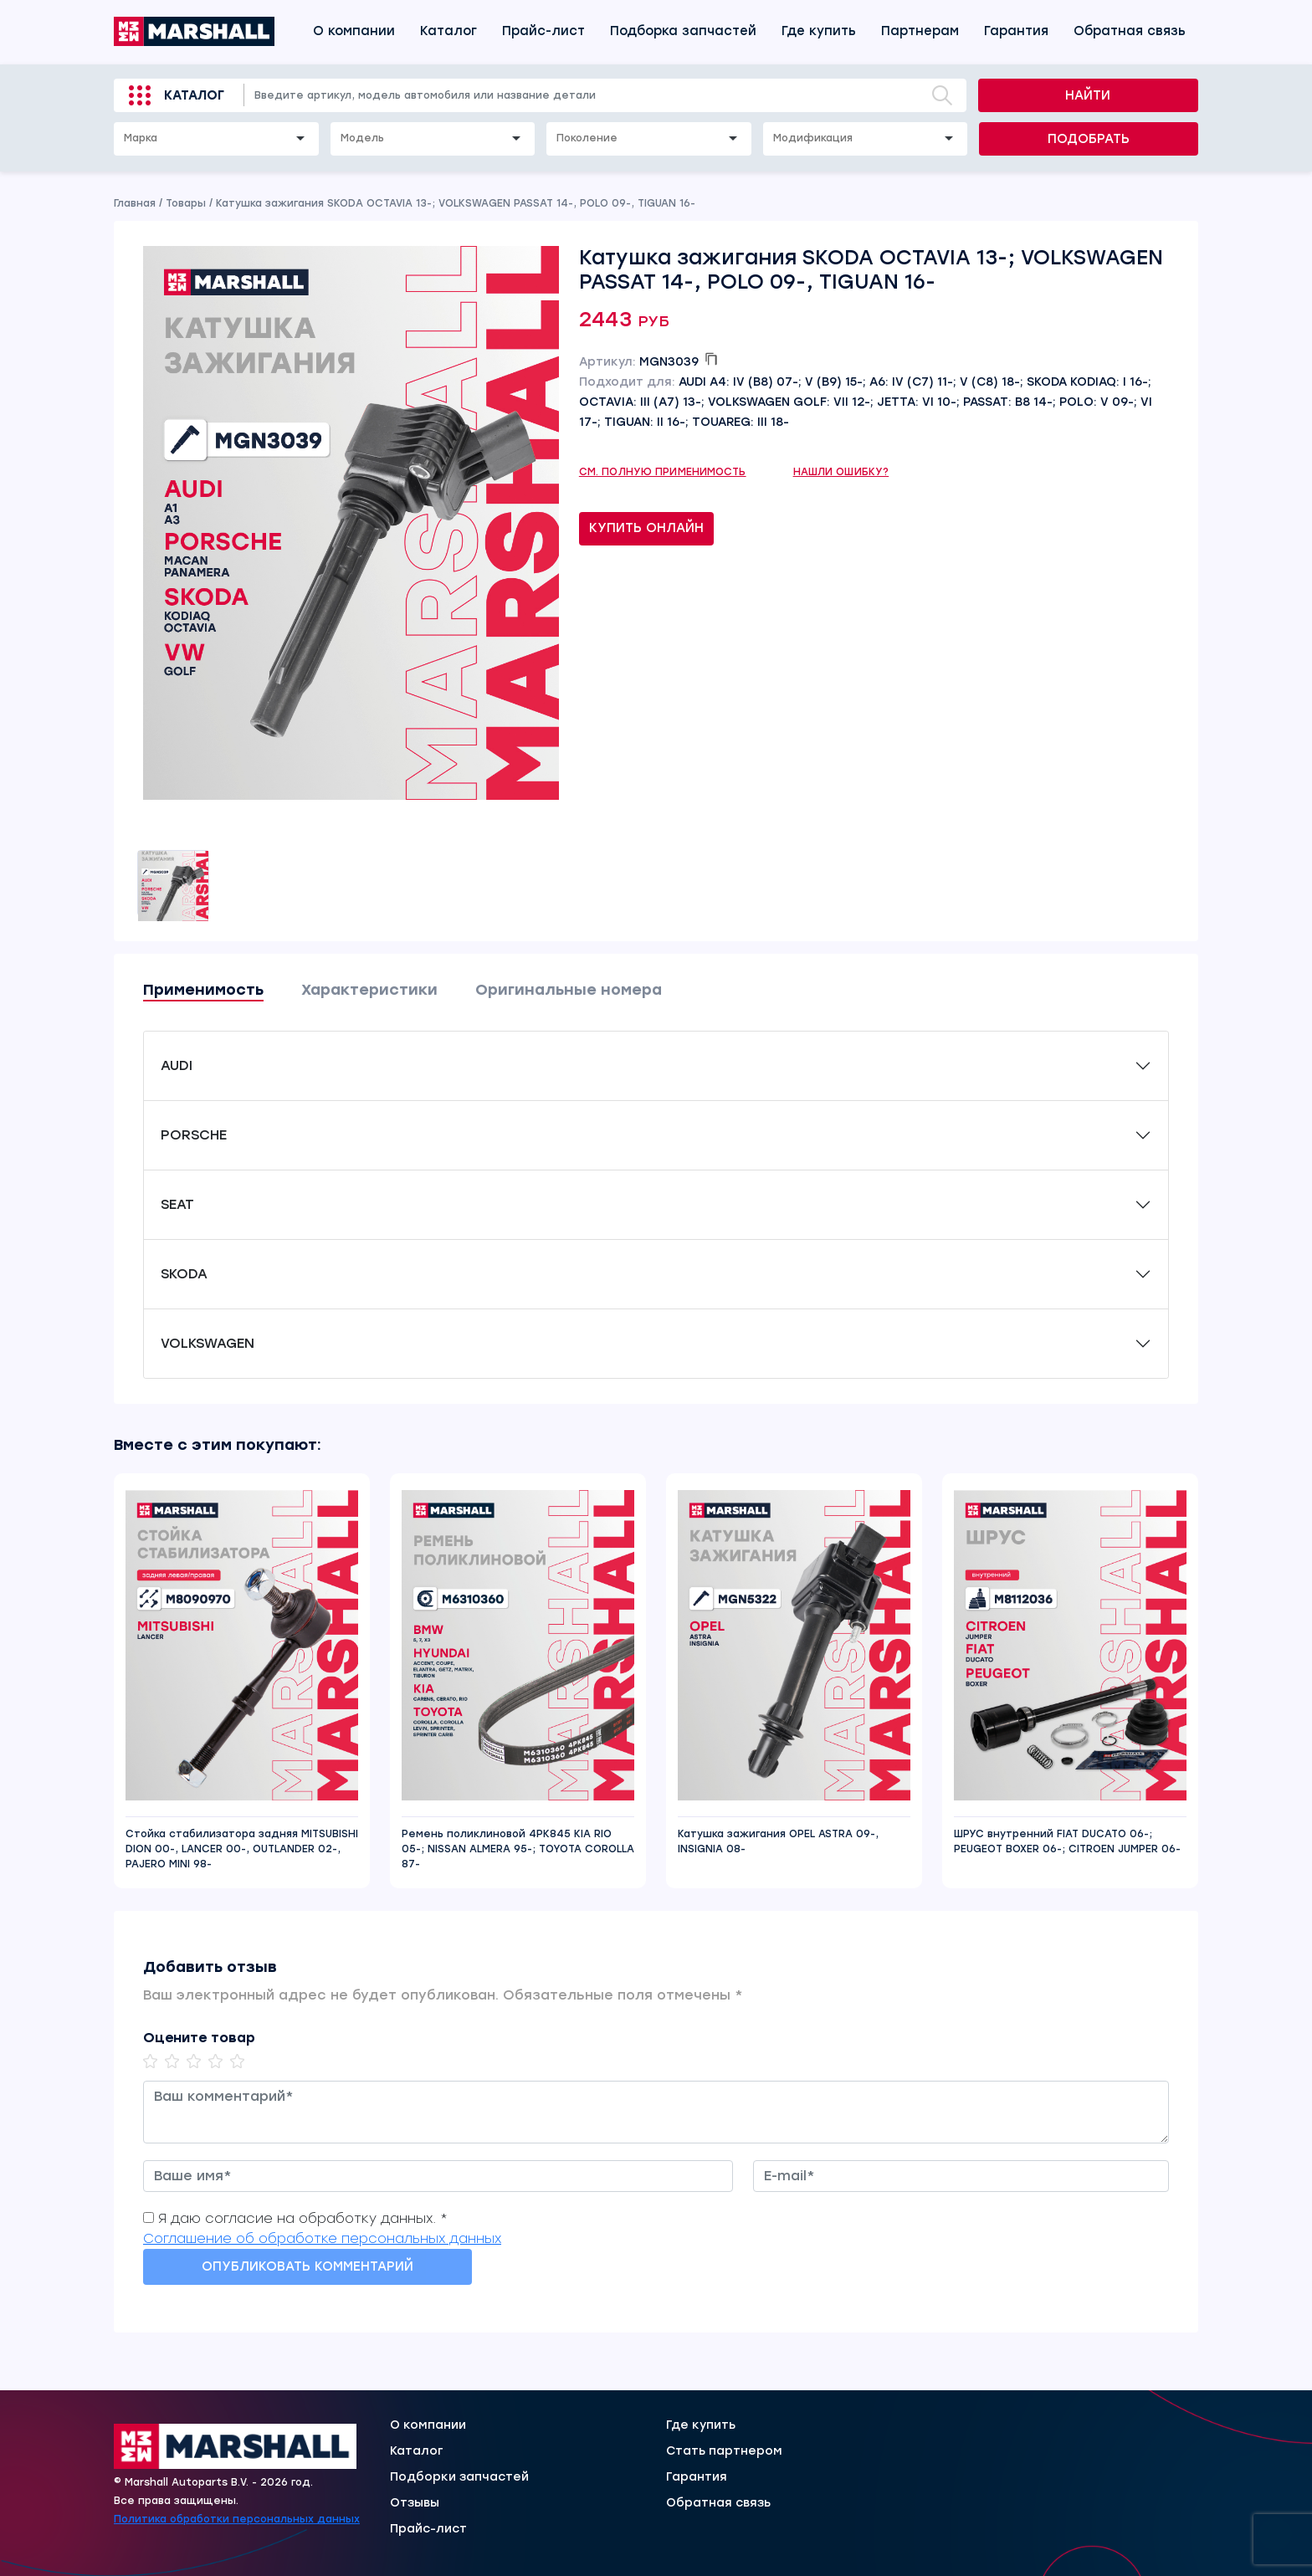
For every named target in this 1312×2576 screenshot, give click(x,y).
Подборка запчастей (683, 30)
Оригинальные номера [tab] (568, 990)
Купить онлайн (646, 527)
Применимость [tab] (203, 990)
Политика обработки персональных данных (237, 2519)
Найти (1087, 95)
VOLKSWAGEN (207, 1343)
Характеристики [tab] (369, 990)
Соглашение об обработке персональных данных (322, 2238)
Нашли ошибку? (841, 472)
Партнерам (920, 30)
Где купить (819, 30)
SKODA (184, 1274)
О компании (354, 30)
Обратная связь (1130, 30)
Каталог (448, 30)
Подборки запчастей (459, 2477)
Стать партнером (724, 2451)
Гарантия (1016, 30)
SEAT (177, 1204)
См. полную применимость (662, 472)
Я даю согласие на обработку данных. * (303, 2218)
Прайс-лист (543, 30)
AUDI (176, 1065)
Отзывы (414, 2503)
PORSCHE (194, 1135)
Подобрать (1089, 138)
